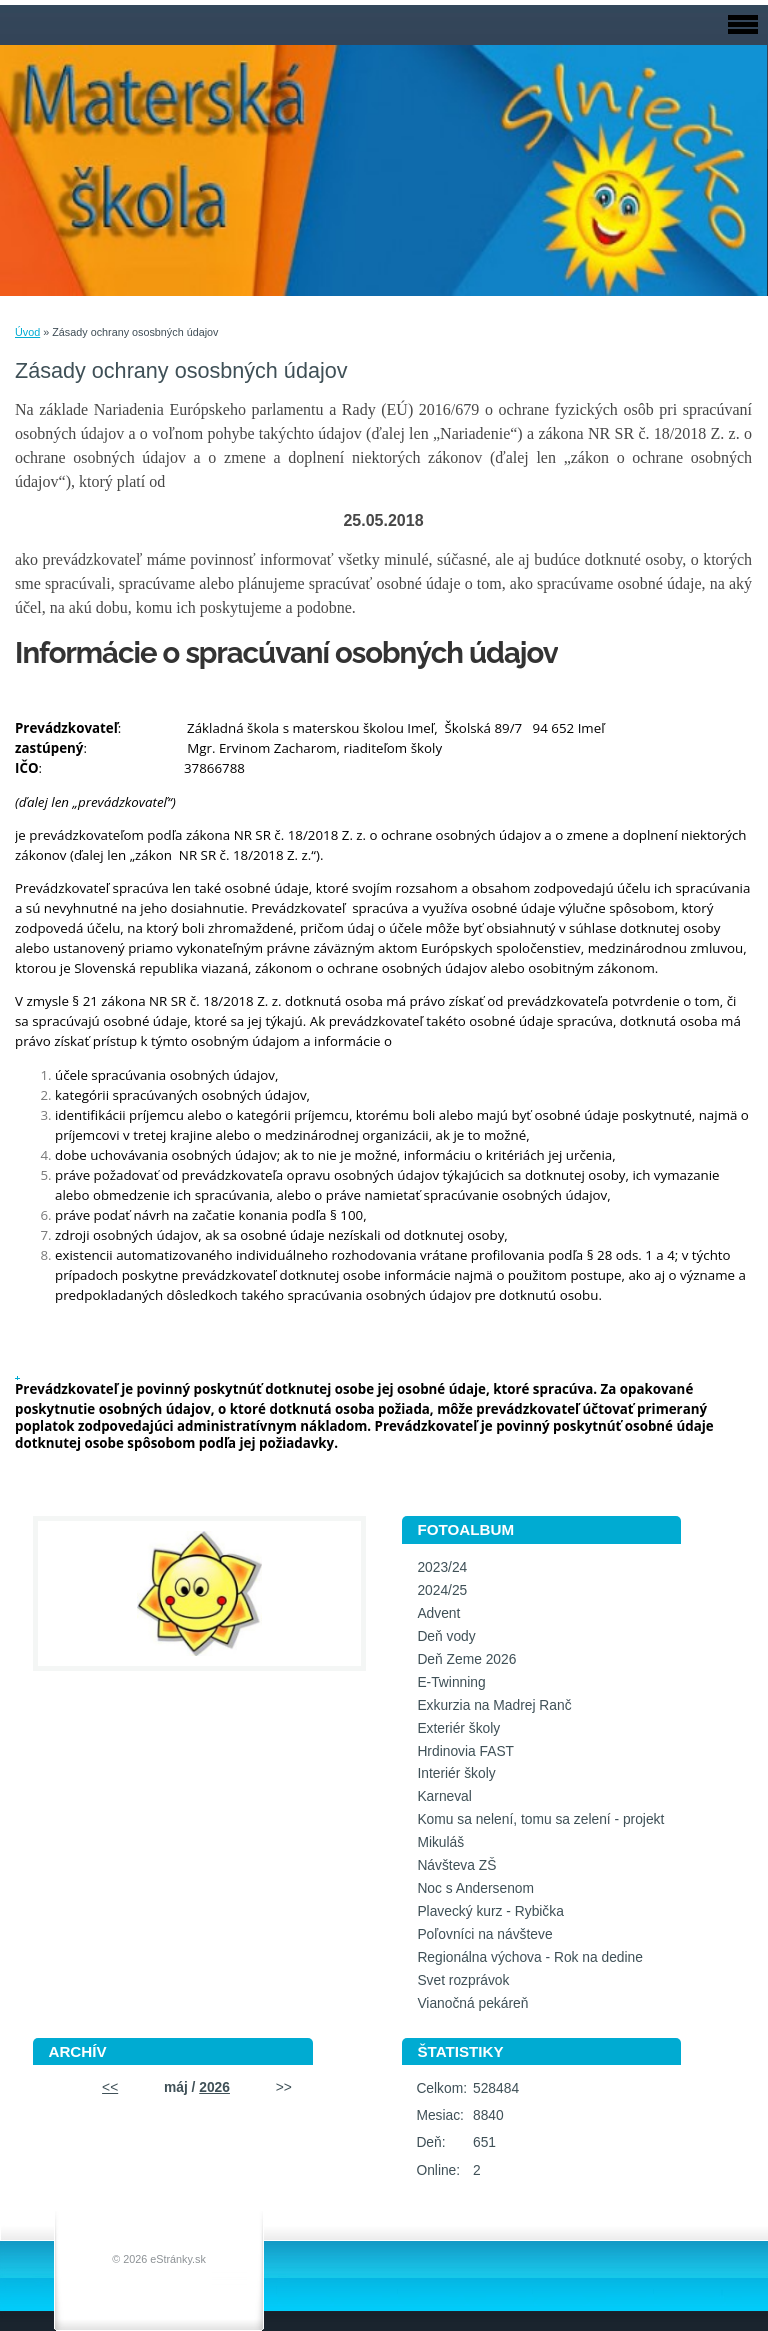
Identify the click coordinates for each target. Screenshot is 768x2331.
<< (110, 2087)
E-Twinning (451, 1682)
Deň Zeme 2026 (466, 1659)
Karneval (444, 1796)
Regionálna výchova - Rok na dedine (530, 1957)
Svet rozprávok (463, 1980)
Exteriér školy (458, 1728)
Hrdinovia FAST (465, 1751)
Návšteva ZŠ (456, 1865)
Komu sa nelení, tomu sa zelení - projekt (540, 1819)
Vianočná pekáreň (472, 2003)
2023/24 (442, 1567)
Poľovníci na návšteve (484, 1934)
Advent (438, 1613)
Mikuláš (440, 1842)
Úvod (27, 332)
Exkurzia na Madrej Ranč (494, 1705)
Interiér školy (456, 1773)
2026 (214, 2087)
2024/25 (442, 1590)
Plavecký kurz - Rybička (490, 1911)
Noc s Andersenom (475, 1888)
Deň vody (446, 1636)
